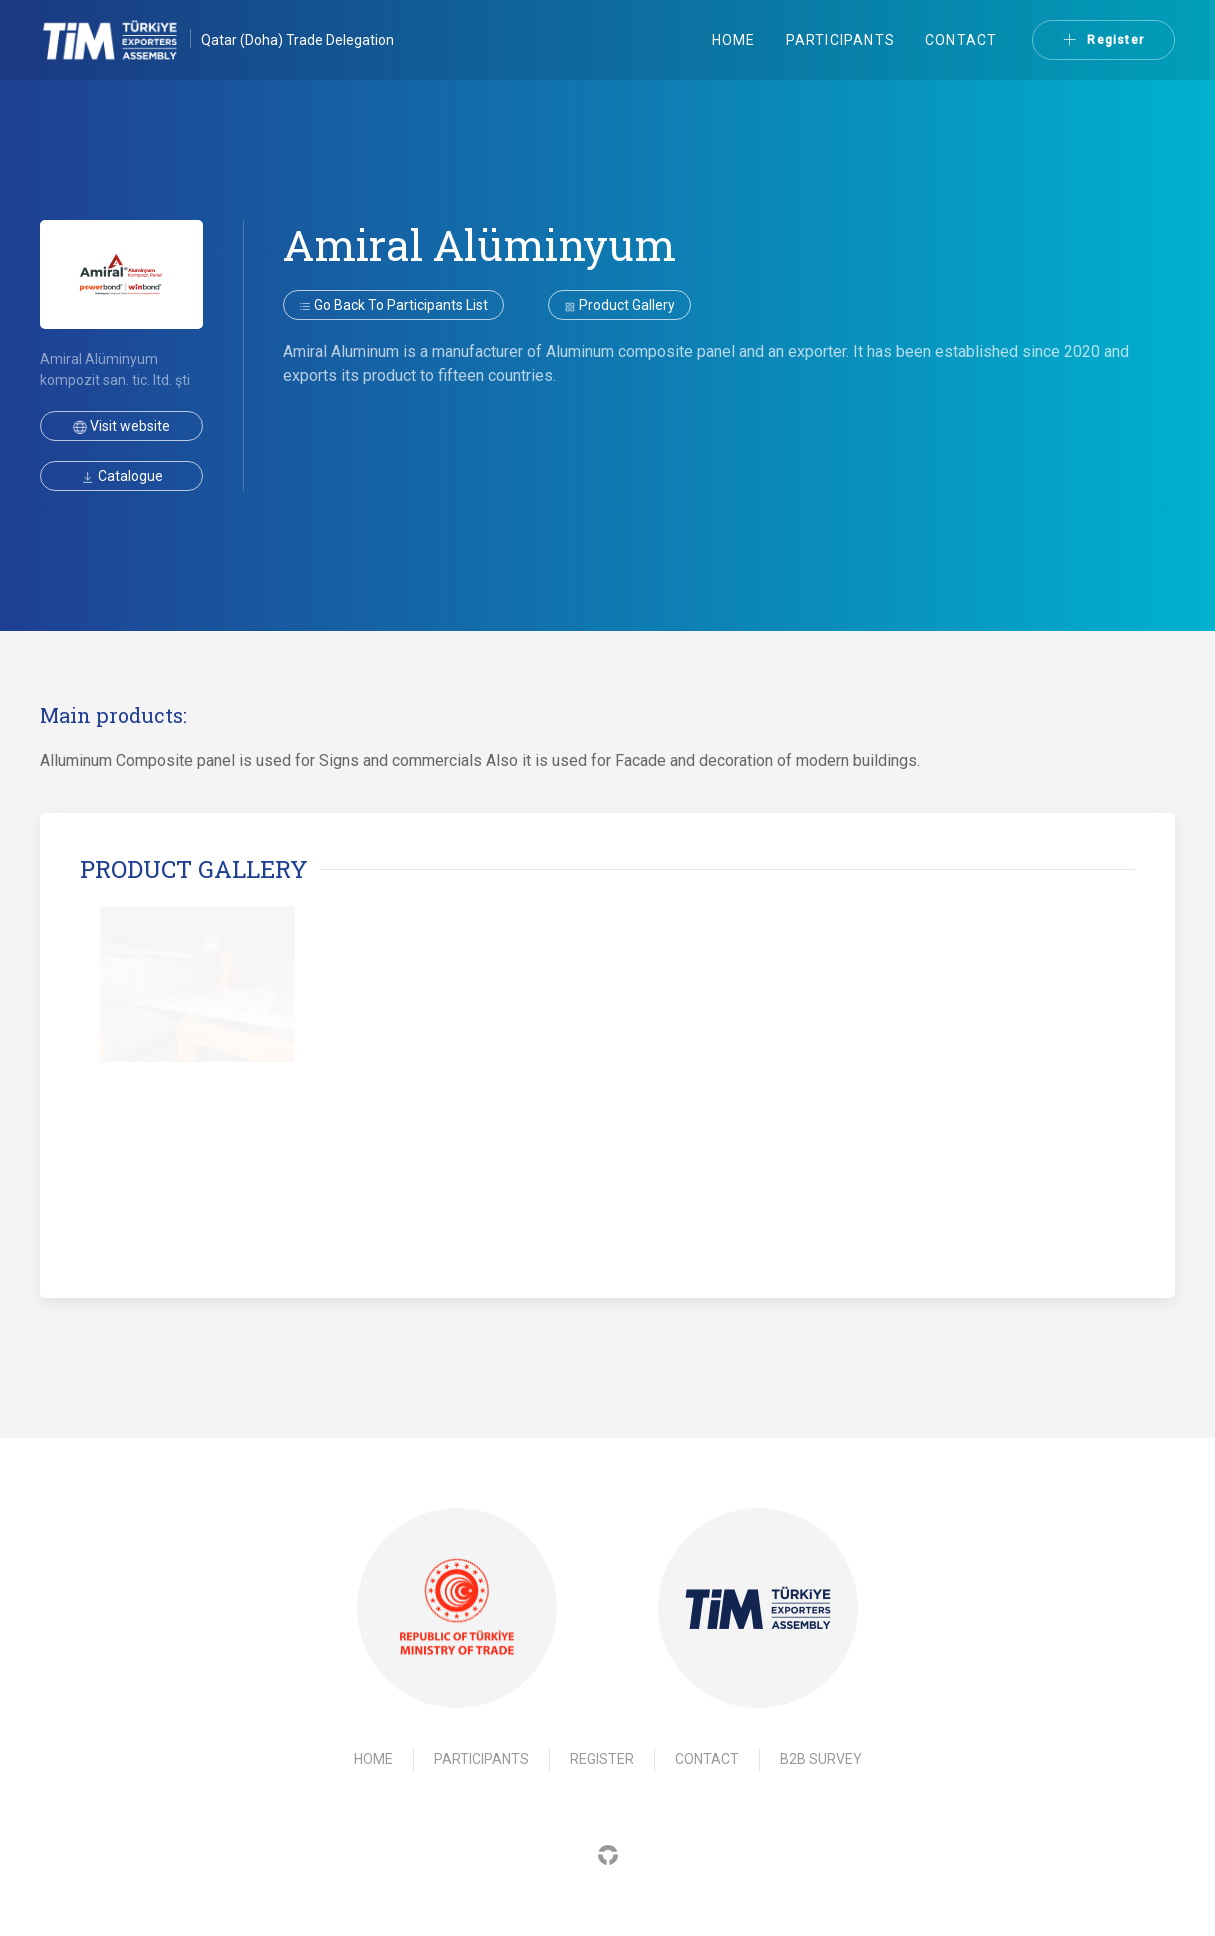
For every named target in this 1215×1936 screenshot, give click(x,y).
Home (734, 40)
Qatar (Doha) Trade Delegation (297, 40)
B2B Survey (821, 1759)
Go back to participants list (393, 305)
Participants (840, 40)
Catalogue (122, 476)
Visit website (121, 426)
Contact (961, 40)
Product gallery (619, 305)
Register (1103, 40)
